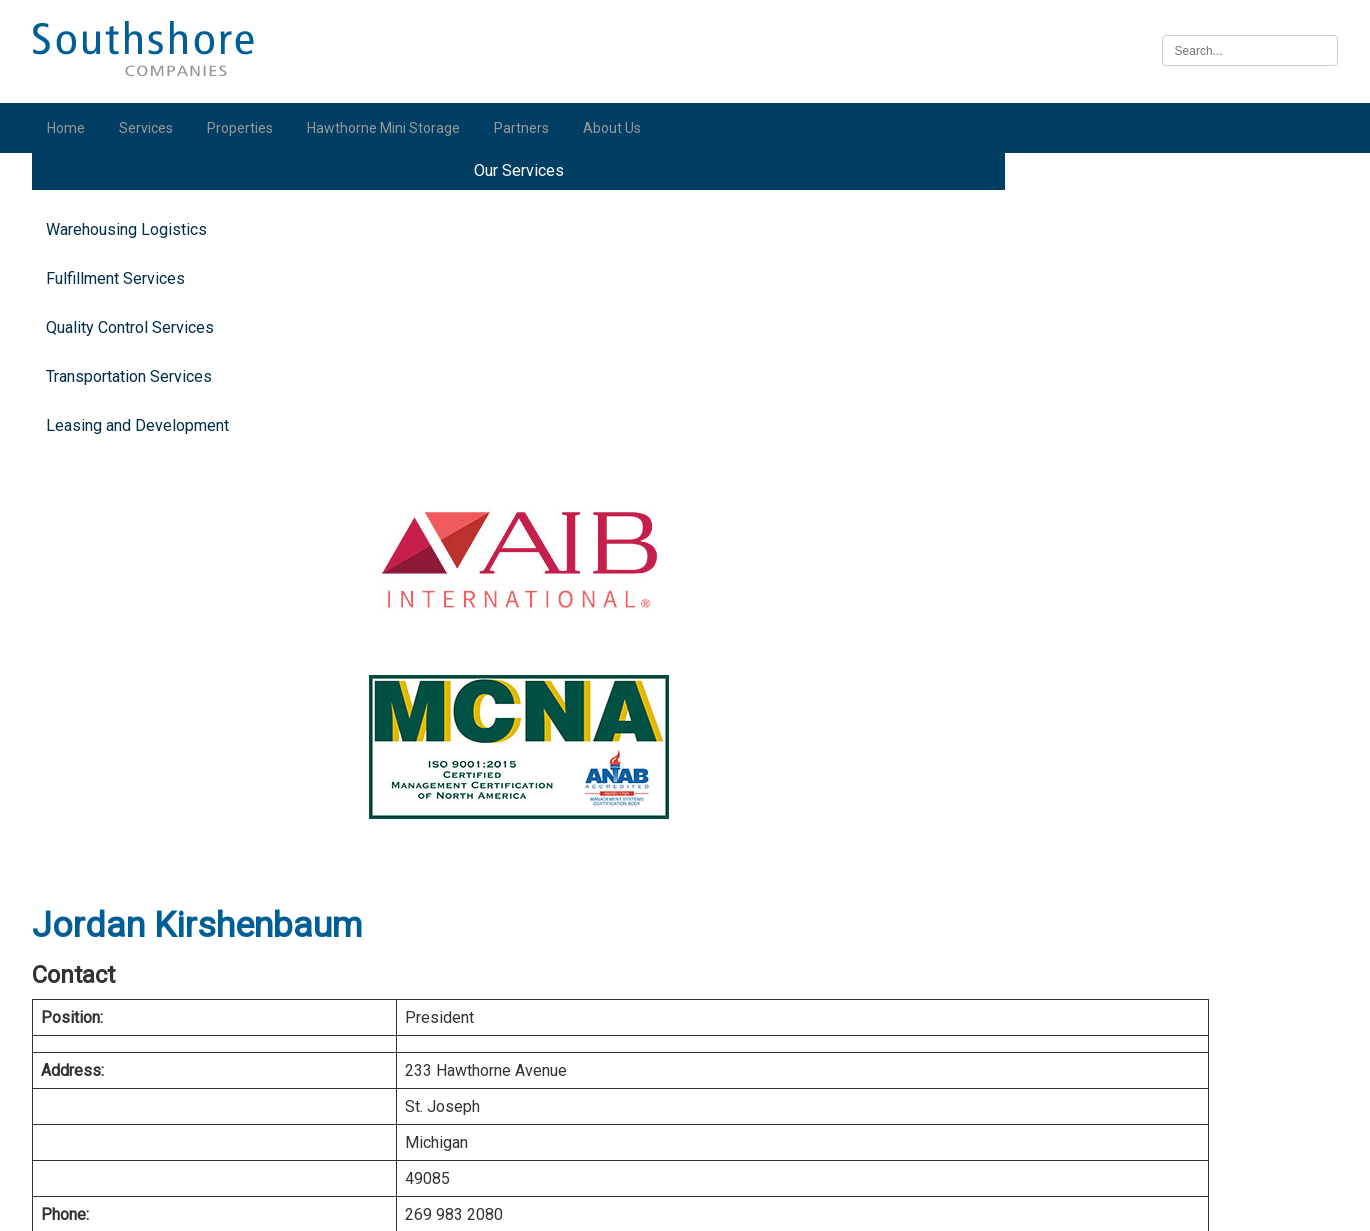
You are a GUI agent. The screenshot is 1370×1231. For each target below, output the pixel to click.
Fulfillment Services (124, 310)
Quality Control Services (139, 359)
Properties (249, 128)
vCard (671, 597)
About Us (621, 128)
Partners (530, 128)
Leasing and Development (146, 457)
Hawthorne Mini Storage (392, 128)
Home (75, 128)
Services (155, 128)
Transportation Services (138, 408)
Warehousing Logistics (135, 261)
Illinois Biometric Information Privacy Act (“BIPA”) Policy (685, 1204)
